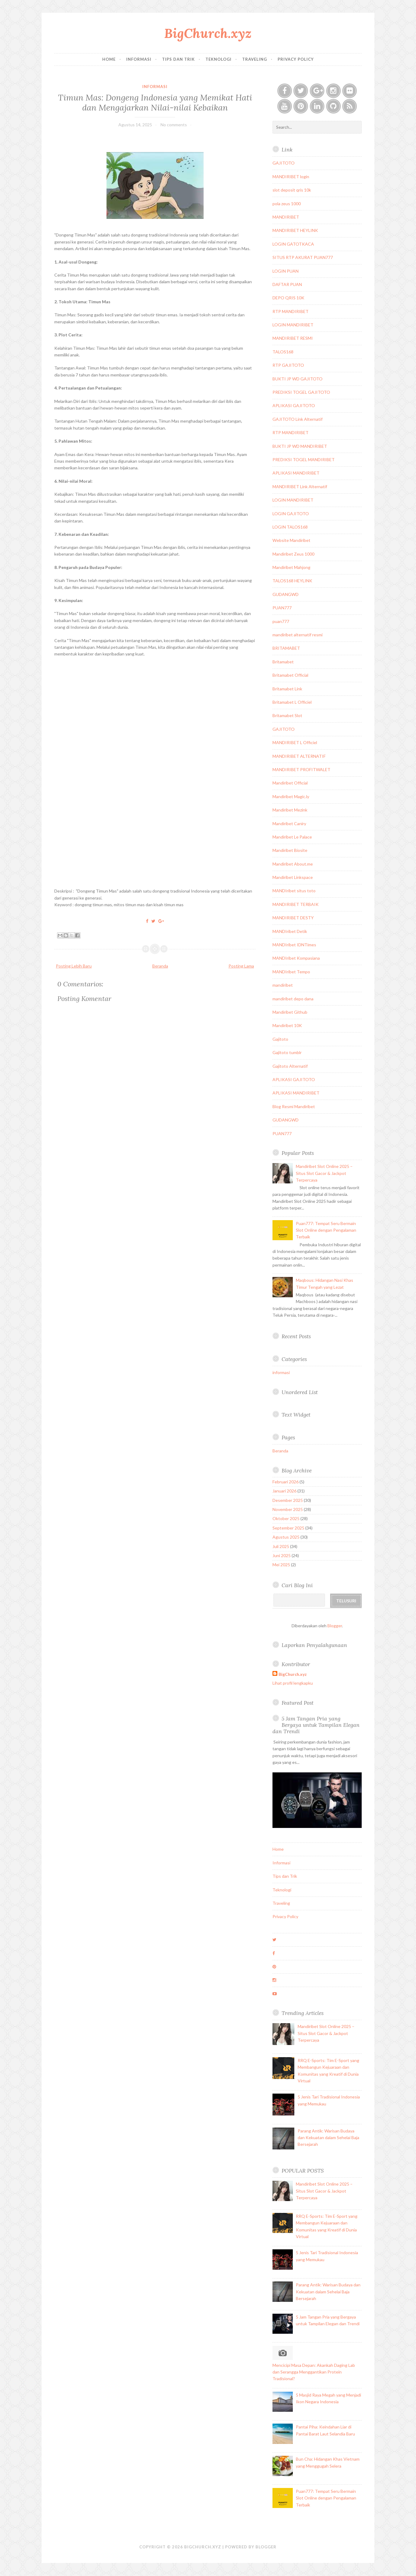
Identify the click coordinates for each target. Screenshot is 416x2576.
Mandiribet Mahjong (291, 567)
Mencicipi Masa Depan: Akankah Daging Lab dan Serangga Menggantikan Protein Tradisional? (313, 2372)
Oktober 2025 (285, 1518)
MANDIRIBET (285, 216)
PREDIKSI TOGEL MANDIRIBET (303, 459)
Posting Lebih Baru (74, 965)
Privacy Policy (296, 59)
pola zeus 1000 (286, 203)
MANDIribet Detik (289, 931)
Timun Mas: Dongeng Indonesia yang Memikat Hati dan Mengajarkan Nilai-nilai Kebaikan (155, 102)
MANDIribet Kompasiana (296, 958)
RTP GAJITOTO (288, 365)
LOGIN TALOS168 (290, 526)
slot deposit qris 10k (291, 189)
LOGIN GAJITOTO (290, 513)
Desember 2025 (287, 1500)
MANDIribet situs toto (294, 890)
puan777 (280, 621)
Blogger (334, 1625)
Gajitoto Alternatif (290, 1066)
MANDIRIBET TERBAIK (295, 904)
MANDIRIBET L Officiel (294, 742)
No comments (174, 124)
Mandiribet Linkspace (292, 877)
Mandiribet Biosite (289, 850)
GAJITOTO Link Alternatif (297, 419)
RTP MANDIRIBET (290, 311)
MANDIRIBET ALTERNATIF (299, 756)
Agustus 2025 (285, 1537)
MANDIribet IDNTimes (294, 944)
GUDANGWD (285, 594)
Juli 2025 (280, 1546)
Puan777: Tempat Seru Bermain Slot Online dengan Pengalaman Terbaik (326, 1230)
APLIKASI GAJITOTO (293, 405)
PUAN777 (282, 607)
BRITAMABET (286, 648)
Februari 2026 (285, 1481)
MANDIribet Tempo (291, 971)
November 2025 (287, 1509)
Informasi (138, 59)
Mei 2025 (281, 1564)
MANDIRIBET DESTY (293, 917)
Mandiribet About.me (292, 863)
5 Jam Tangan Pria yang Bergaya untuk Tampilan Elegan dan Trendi (316, 1725)
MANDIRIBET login (290, 176)
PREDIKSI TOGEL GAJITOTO (301, 392)
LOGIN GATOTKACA (293, 244)
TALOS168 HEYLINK (292, 580)
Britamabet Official (290, 675)
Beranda (160, 965)
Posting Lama (241, 965)
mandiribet (282, 985)
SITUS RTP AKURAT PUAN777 (302, 257)
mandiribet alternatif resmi (297, 634)
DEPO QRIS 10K (288, 297)
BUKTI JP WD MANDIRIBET (299, 446)
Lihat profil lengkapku (292, 1683)
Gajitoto (280, 1039)
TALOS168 (282, 351)
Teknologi (218, 59)
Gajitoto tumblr (287, 1052)
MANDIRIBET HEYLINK (295, 230)
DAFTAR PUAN (287, 284)
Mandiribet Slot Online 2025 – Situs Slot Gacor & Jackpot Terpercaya (324, 1173)
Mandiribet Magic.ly (290, 796)
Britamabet (283, 661)
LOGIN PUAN (285, 271)
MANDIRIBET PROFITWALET (301, 769)
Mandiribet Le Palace (292, 836)
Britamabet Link (287, 688)
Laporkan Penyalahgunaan (314, 1645)
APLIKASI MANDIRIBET (296, 472)
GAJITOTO (283, 162)
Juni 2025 (281, 1555)
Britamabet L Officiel (292, 702)
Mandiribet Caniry (289, 823)
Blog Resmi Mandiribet (293, 1106)
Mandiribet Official (290, 782)
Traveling (254, 59)
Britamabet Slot (287, 715)
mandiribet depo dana (292, 998)
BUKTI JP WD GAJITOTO (297, 378)
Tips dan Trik (178, 59)
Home (109, 59)
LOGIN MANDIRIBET (292, 324)
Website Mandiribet (291, 540)
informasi (154, 86)
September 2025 (288, 1527)
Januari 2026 (284, 1490)
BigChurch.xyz (208, 33)
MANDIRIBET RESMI (292, 338)
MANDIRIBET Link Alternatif (299, 486)
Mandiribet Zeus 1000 (293, 553)
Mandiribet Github (289, 1012)
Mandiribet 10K (287, 1025)
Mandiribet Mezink (289, 809)
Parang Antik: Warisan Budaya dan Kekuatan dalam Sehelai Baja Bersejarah (328, 2137)
